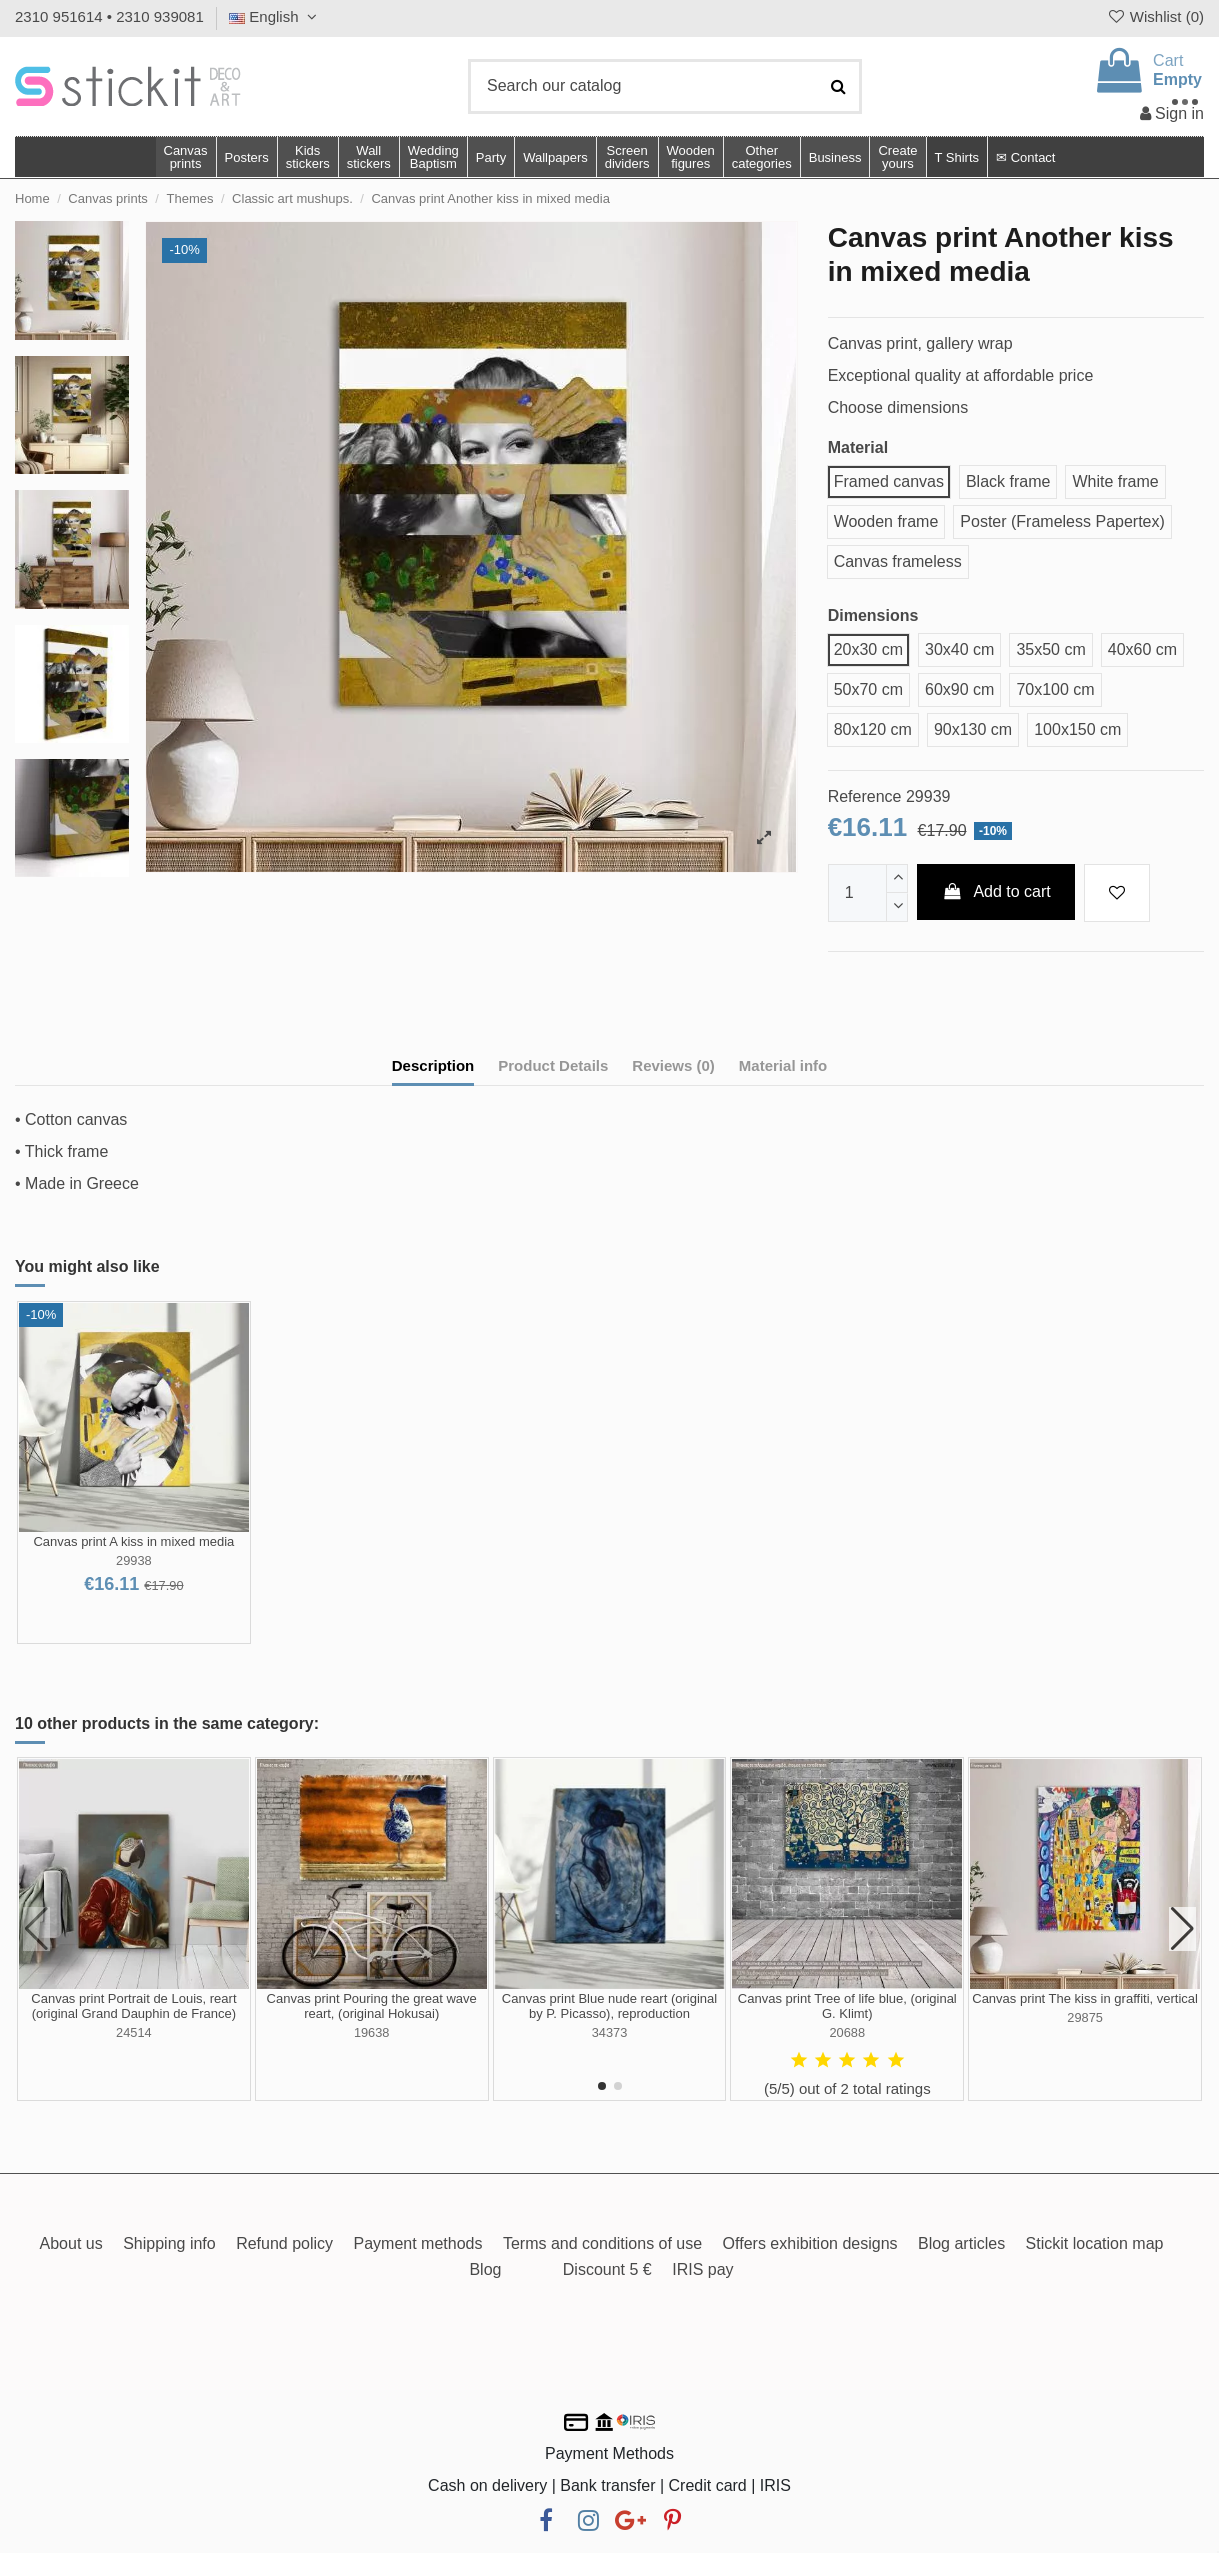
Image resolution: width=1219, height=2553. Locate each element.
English (275, 16)
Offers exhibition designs (810, 2243)
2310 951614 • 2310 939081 (109, 16)
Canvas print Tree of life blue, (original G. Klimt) (847, 2006)
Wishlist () (1155, 16)
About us (71, 2243)
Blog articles (961, 2243)
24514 (134, 2032)
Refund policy (284, 2243)
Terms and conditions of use (602, 2243)
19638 (372, 2032)
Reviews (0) (673, 1065)
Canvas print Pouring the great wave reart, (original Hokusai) (372, 2006)
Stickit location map (1095, 2243)
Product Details (553, 1065)
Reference (865, 796)
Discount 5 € (607, 2269)
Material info (783, 1065)
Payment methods (418, 2243)
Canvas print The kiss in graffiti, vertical (1085, 1998)
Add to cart (996, 891)
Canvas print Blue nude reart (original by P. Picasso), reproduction (609, 2006)
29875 (1085, 2017)
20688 (847, 2032)
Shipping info (169, 2243)
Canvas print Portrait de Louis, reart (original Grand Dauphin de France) (133, 2006)
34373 (610, 2032)
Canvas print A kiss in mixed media (133, 1541)
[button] (761, 157)
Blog (485, 2269)
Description (433, 1065)
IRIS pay (702, 2269)
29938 (134, 1560)
